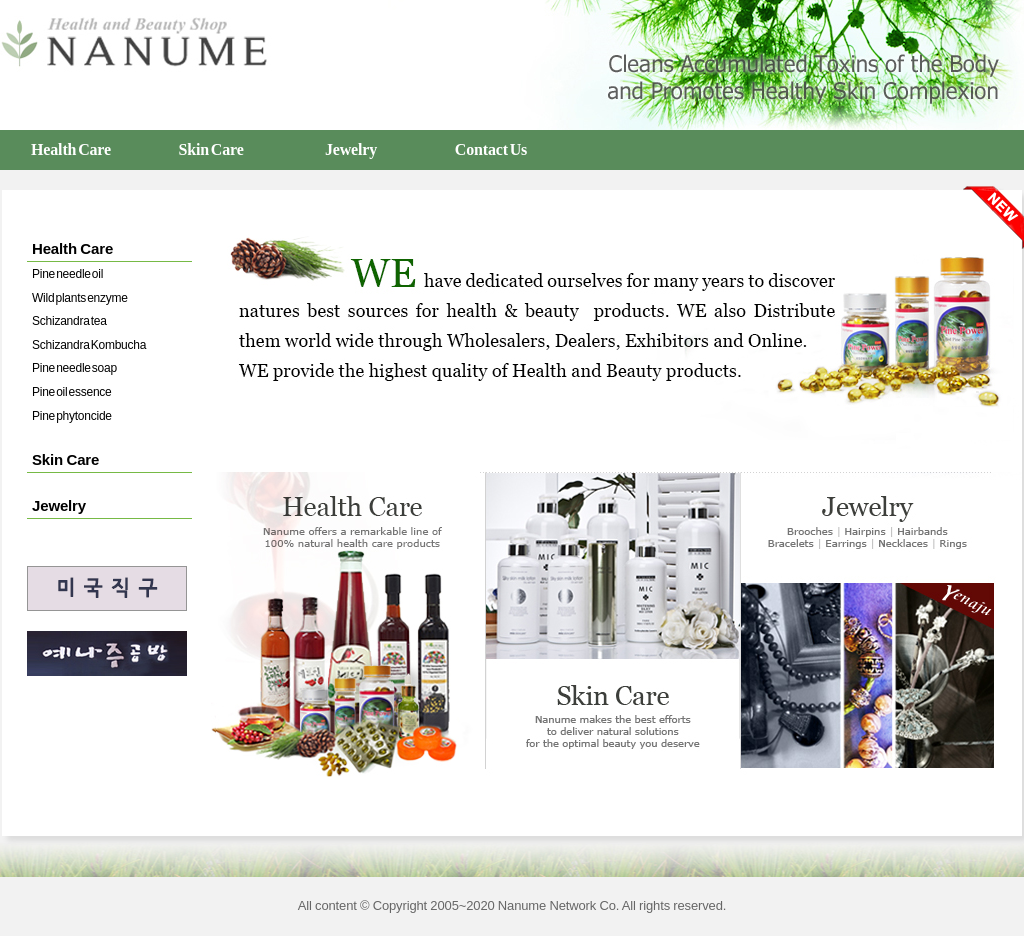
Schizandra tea (69, 321)
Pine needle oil (67, 274)
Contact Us (491, 149)
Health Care (71, 149)
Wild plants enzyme (80, 298)
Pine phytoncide (72, 416)
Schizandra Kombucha (89, 345)
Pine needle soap (74, 368)
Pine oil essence (72, 392)
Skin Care (210, 149)
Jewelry (351, 149)
